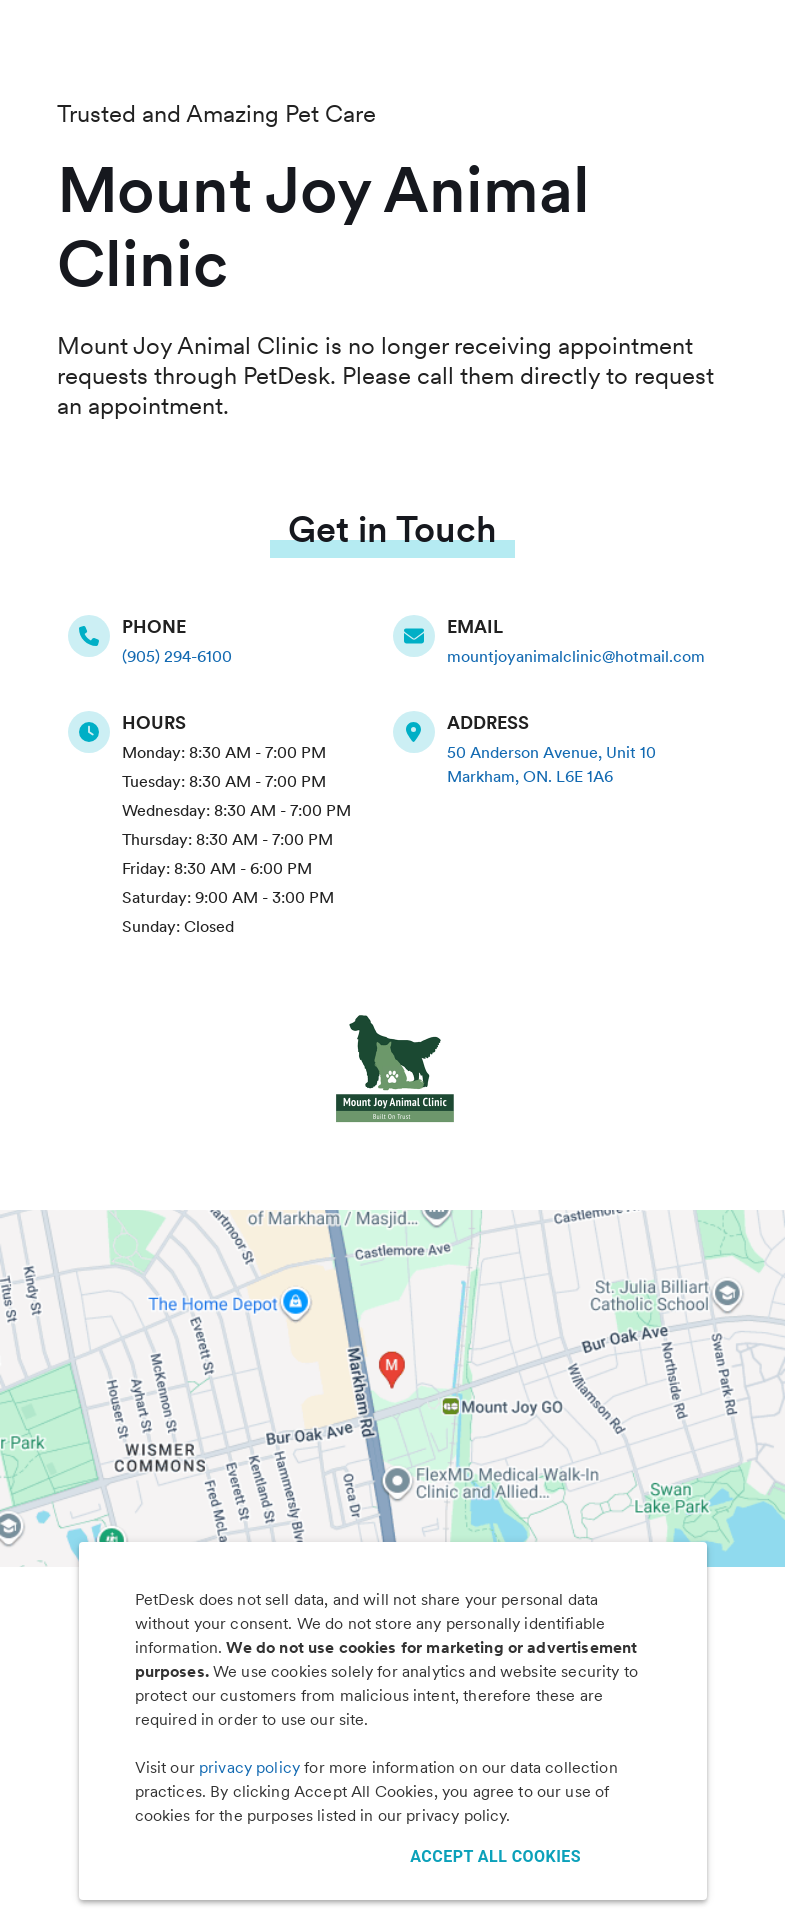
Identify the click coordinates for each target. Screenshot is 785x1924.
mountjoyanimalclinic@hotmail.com (576, 656)
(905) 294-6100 (177, 656)
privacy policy (249, 1767)
